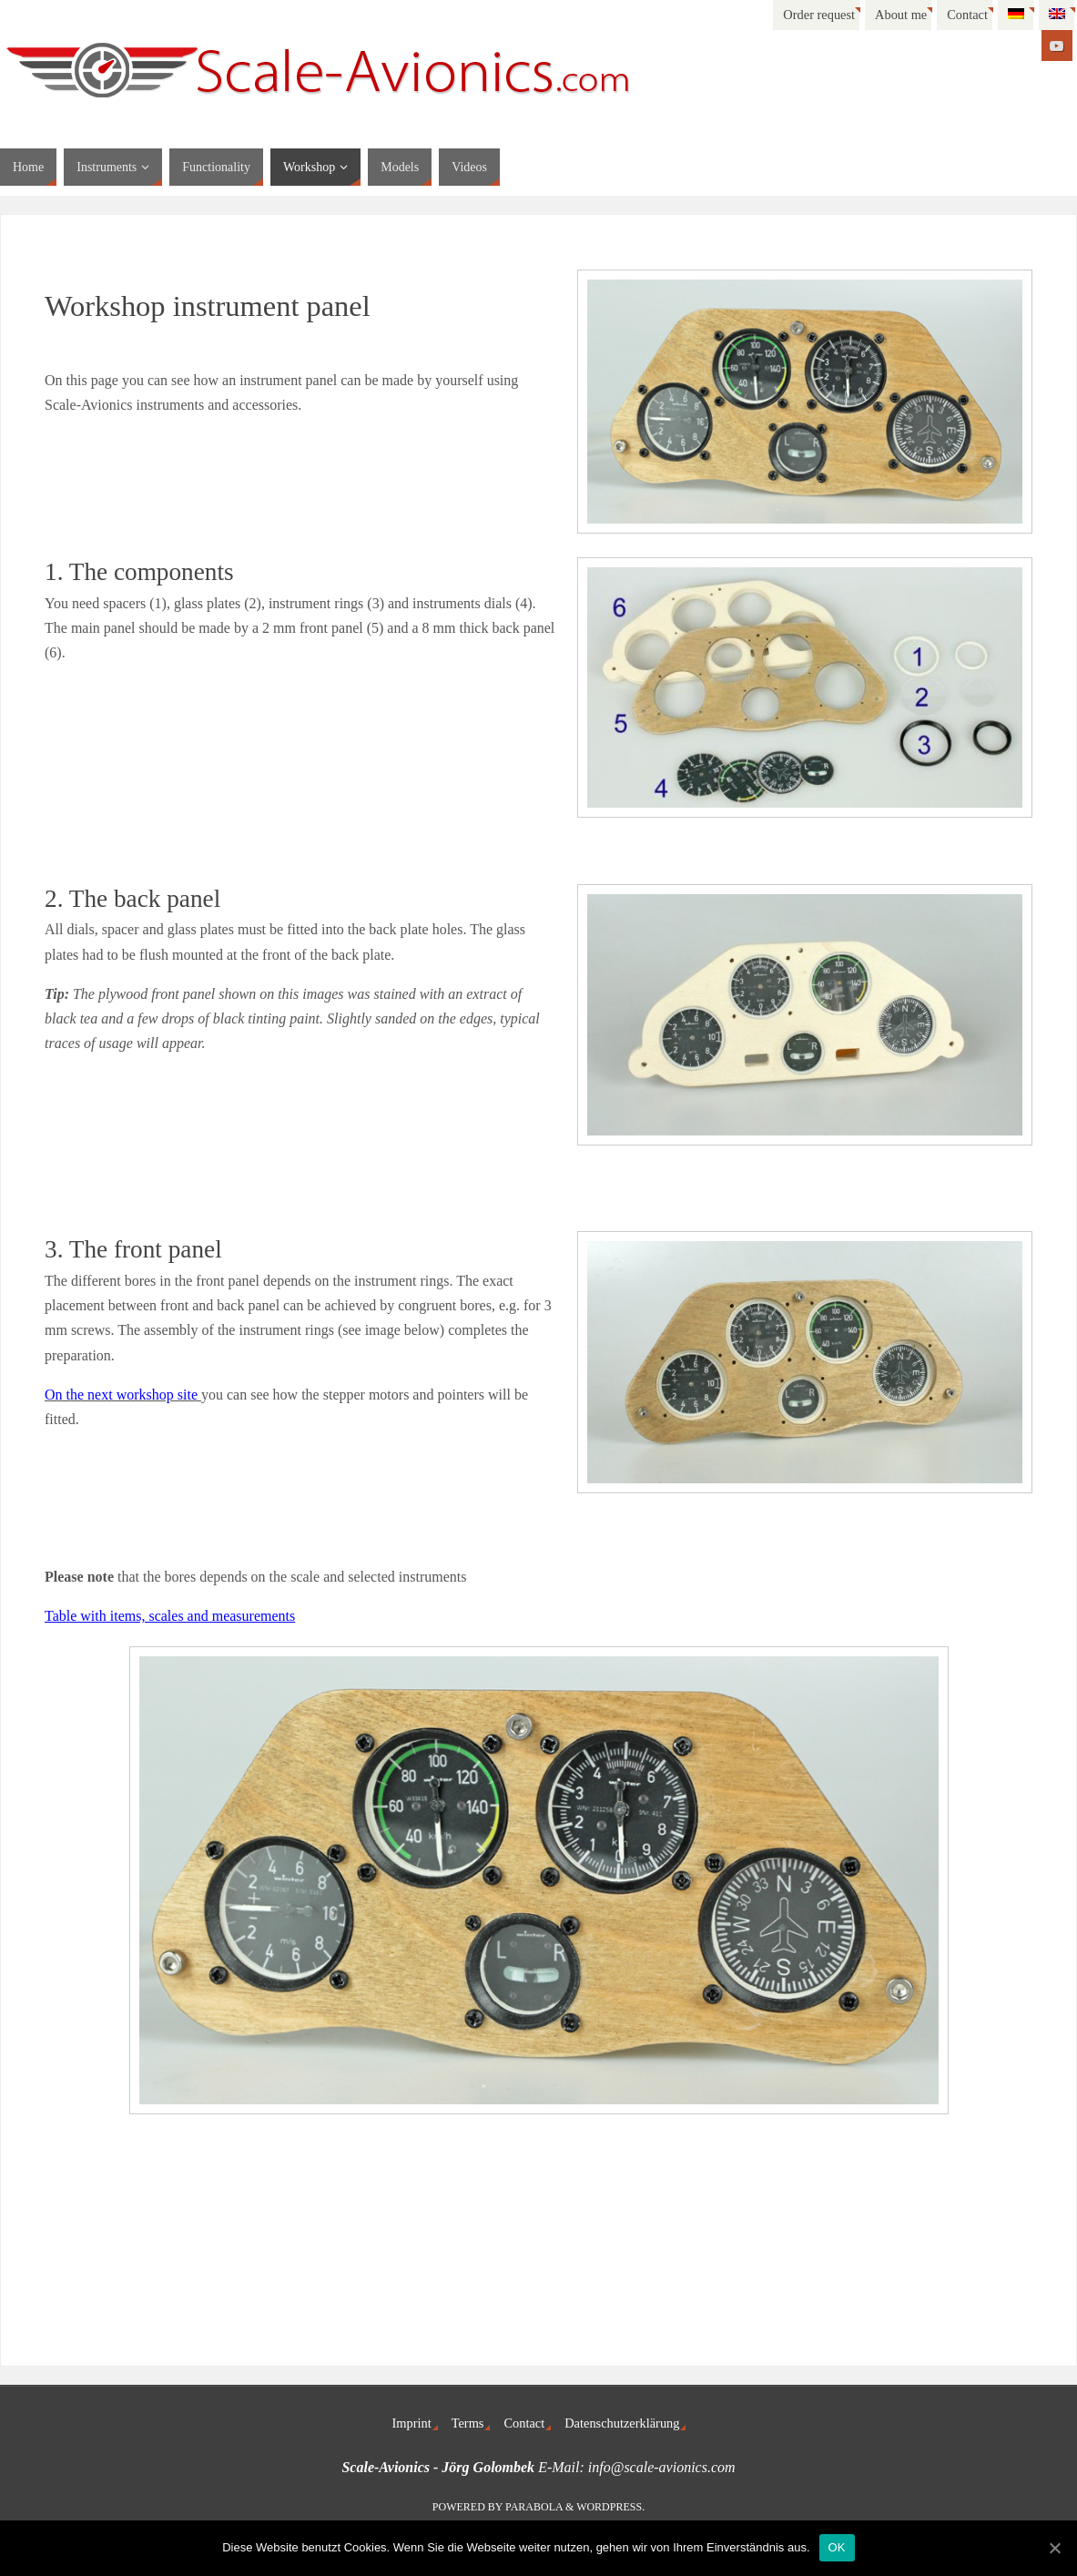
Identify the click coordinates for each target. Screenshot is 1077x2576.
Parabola (534, 2506)
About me (901, 14)
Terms (468, 2423)
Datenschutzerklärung (621, 2423)
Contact (967, 14)
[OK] (1054, 2548)
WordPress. (610, 2506)
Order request (819, 14)
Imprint (412, 2423)
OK (837, 2547)
